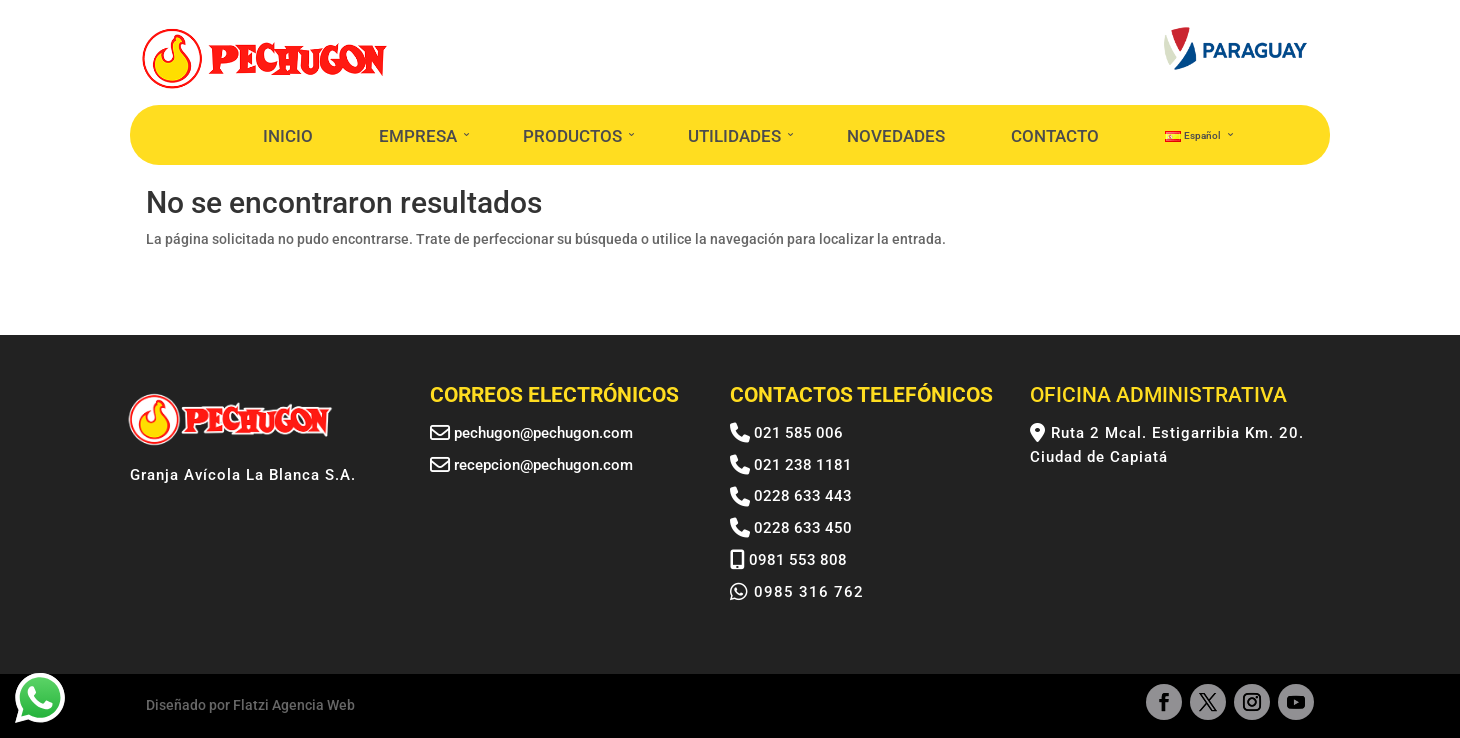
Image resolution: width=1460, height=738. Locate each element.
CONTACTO (1055, 136)
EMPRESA (418, 136)
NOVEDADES (896, 136)
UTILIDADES (734, 136)
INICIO (288, 136)
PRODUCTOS (572, 136)
